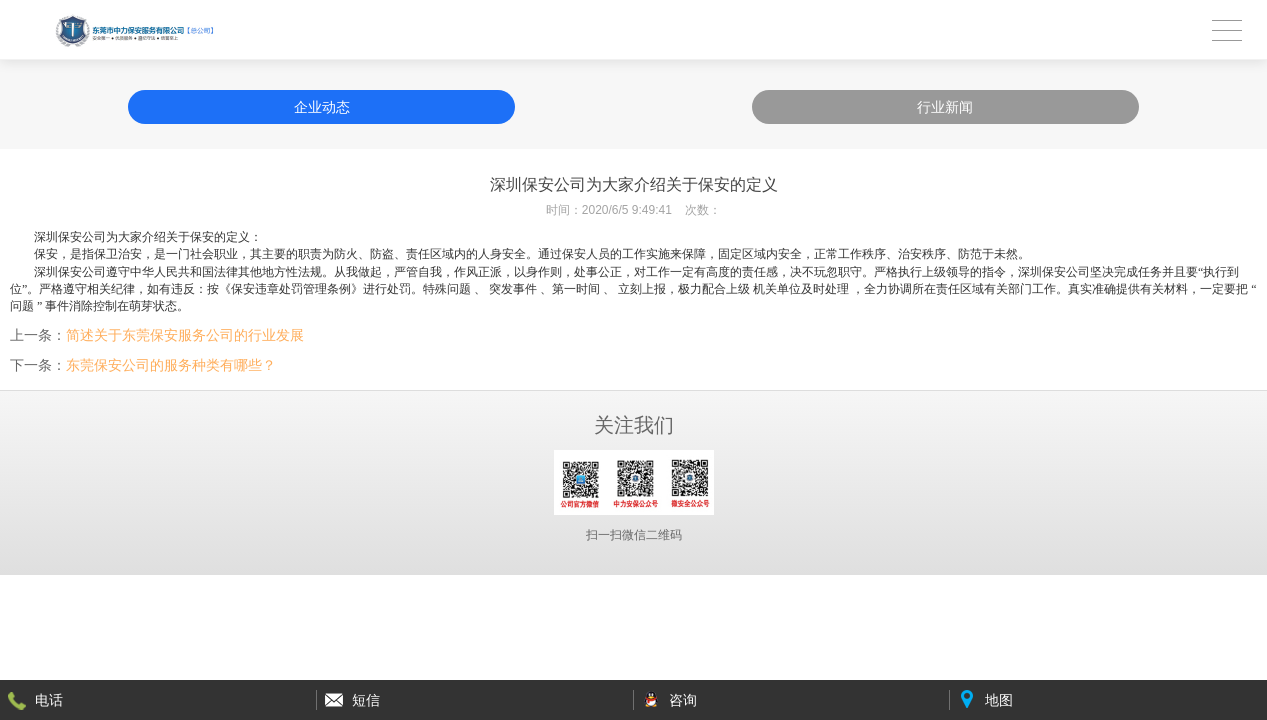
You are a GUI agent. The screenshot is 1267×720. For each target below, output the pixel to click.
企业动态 (322, 107)
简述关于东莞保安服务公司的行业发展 (185, 335)
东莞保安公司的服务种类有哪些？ (171, 365)
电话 (49, 700)
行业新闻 (945, 107)
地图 (999, 700)
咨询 (683, 700)
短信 (366, 700)
